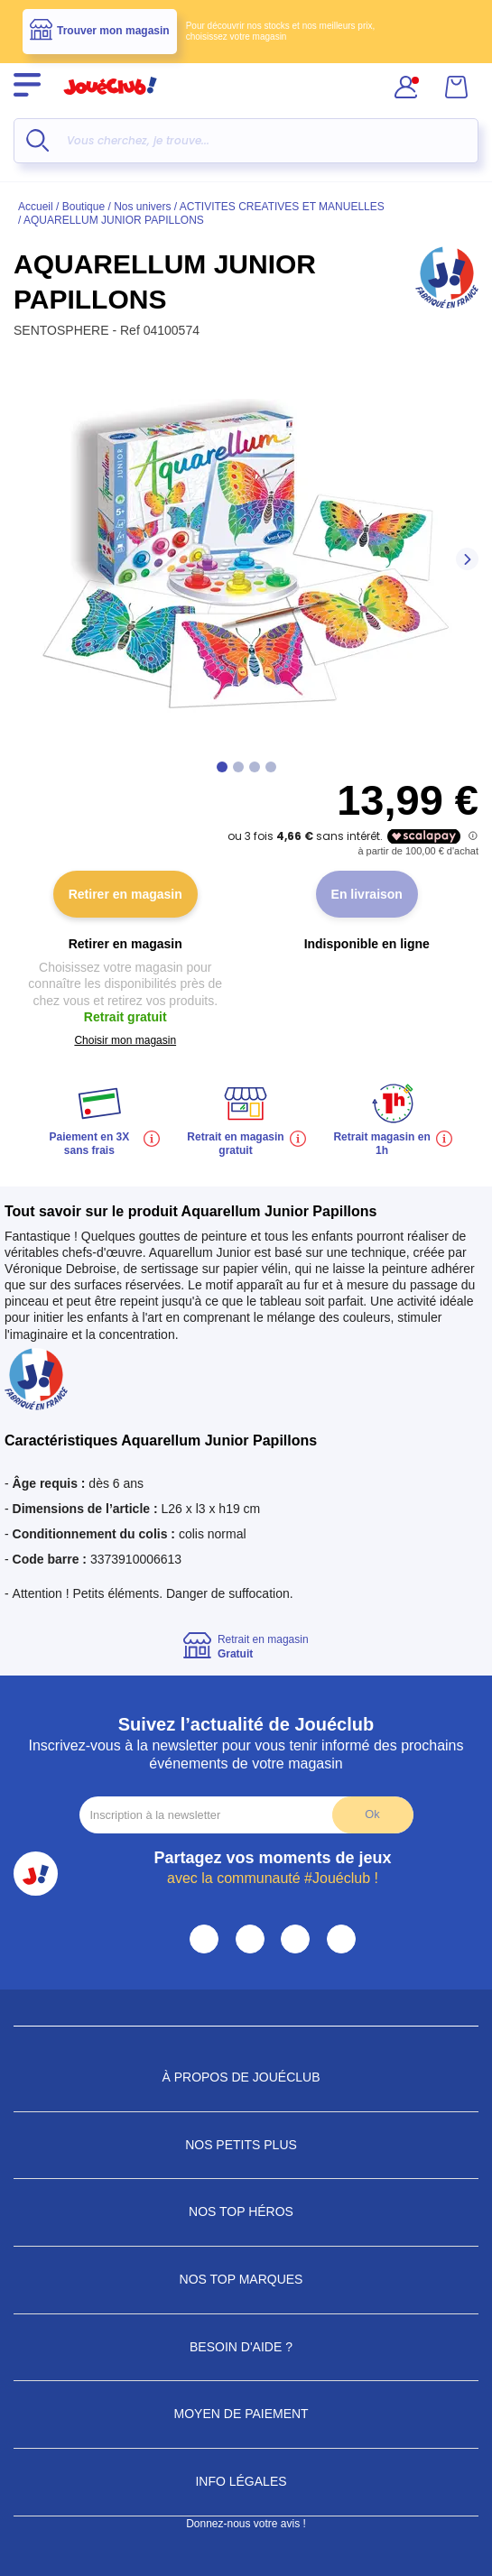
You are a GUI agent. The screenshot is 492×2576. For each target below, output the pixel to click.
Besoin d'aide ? (246, 2347)
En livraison (367, 894)
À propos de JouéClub (246, 2077)
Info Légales (245, 2481)
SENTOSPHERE (63, 330)
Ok (372, 1814)
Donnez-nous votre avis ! (246, 2523)
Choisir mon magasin (125, 1040)
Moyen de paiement (246, 2413)
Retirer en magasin (125, 894)
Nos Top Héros (246, 2211)
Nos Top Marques (246, 2279)
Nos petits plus (246, 2144)
